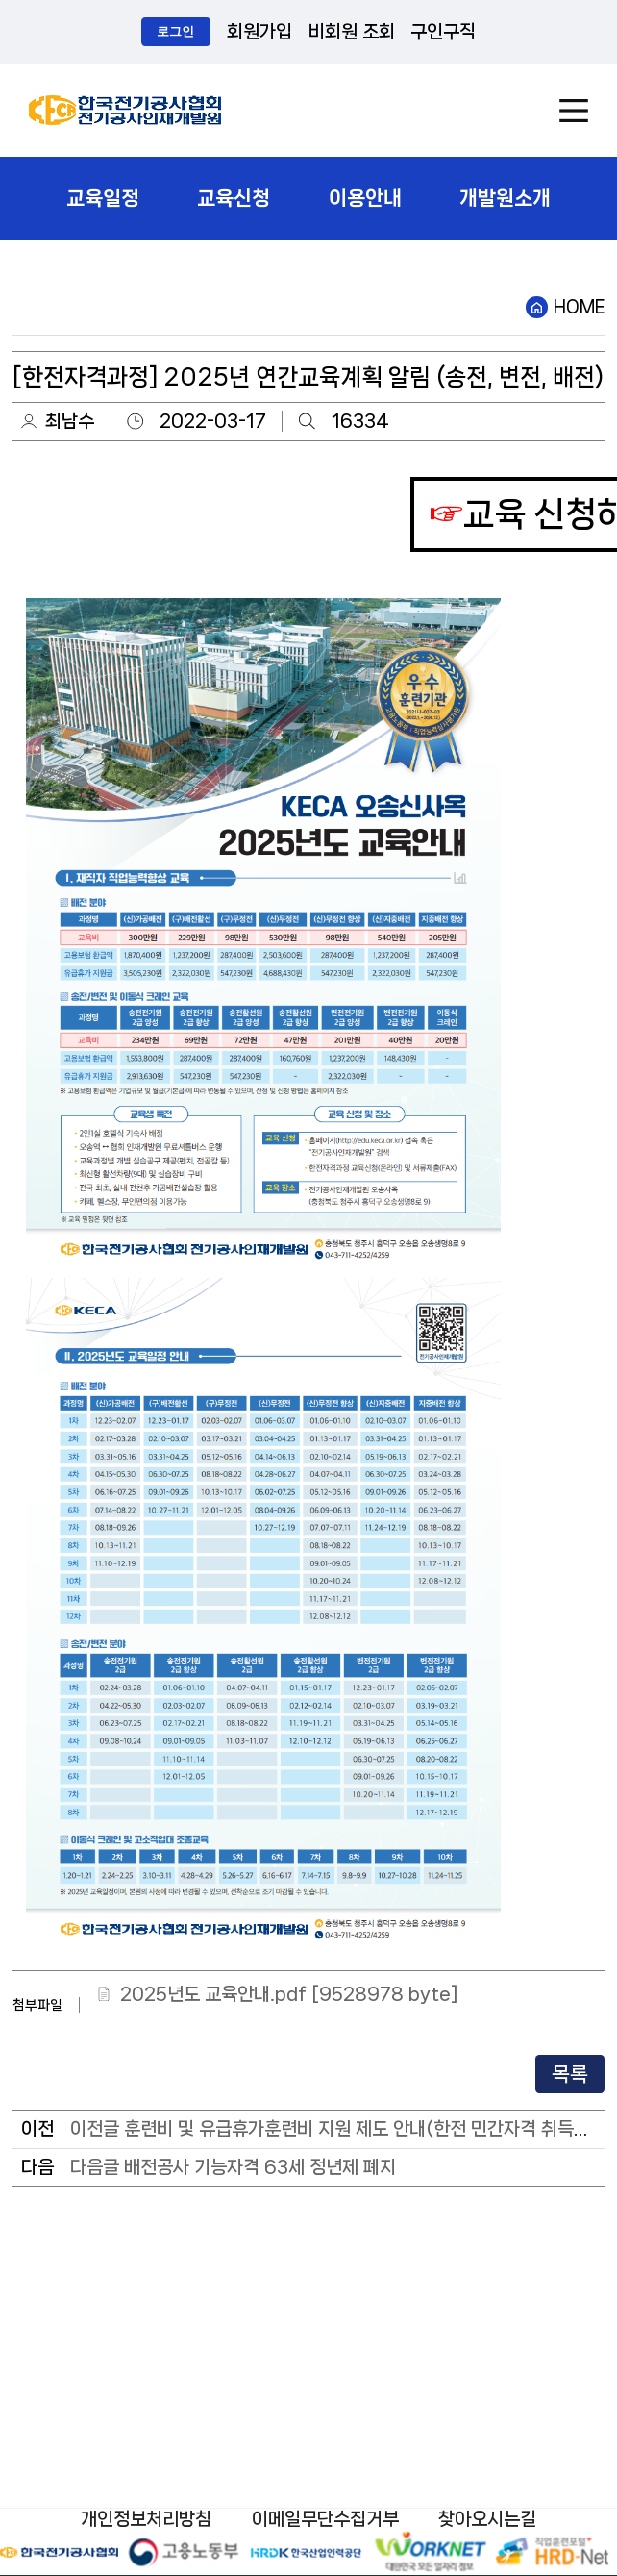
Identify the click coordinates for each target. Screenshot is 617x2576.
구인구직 (443, 31)
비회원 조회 (351, 31)
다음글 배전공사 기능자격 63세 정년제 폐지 (233, 2167)
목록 (570, 2074)
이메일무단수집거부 (325, 2519)
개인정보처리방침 (146, 2519)
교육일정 (102, 198)
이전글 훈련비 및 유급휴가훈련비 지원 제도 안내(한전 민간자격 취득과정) (341, 2128)
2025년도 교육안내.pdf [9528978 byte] (288, 1994)
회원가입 (259, 31)
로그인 (175, 31)
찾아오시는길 (487, 2519)
